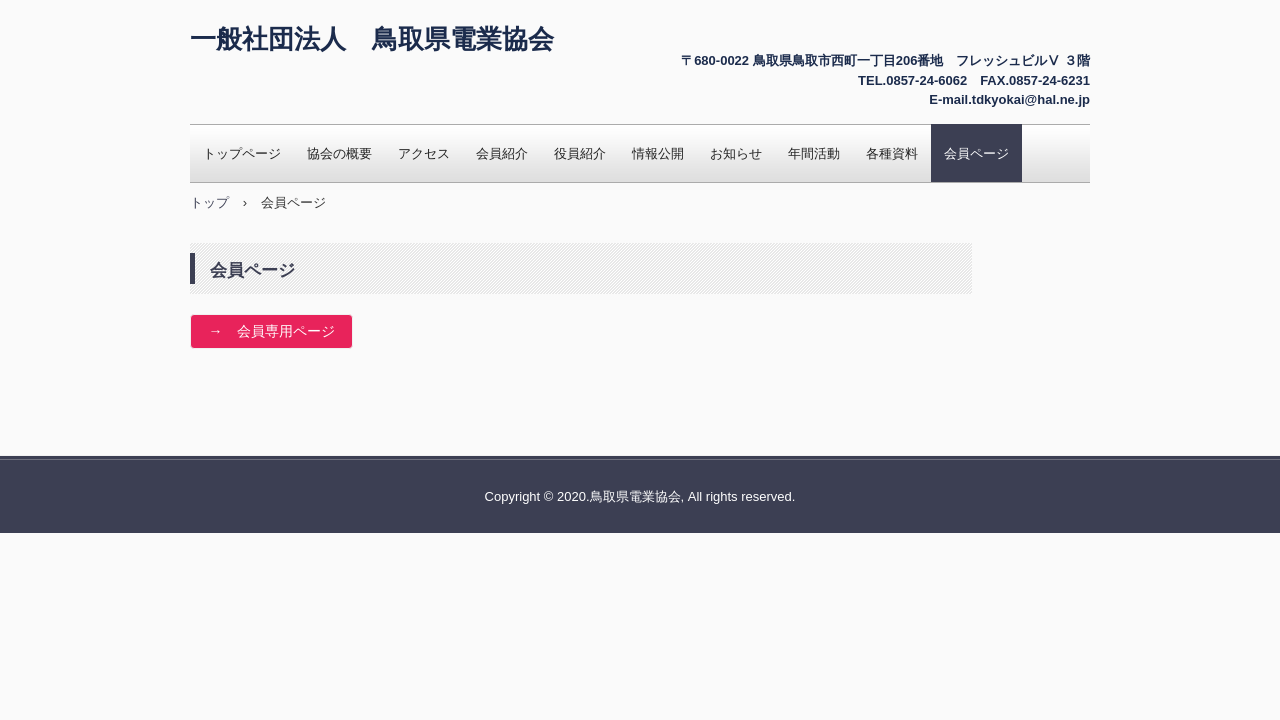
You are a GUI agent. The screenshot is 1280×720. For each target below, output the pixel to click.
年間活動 (814, 153)
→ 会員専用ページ (272, 331)
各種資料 (892, 153)
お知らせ (736, 153)
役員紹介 (580, 153)
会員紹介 (502, 153)
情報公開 (658, 153)
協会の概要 (339, 153)
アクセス (424, 153)
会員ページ (976, 153)
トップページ (242, 153)
